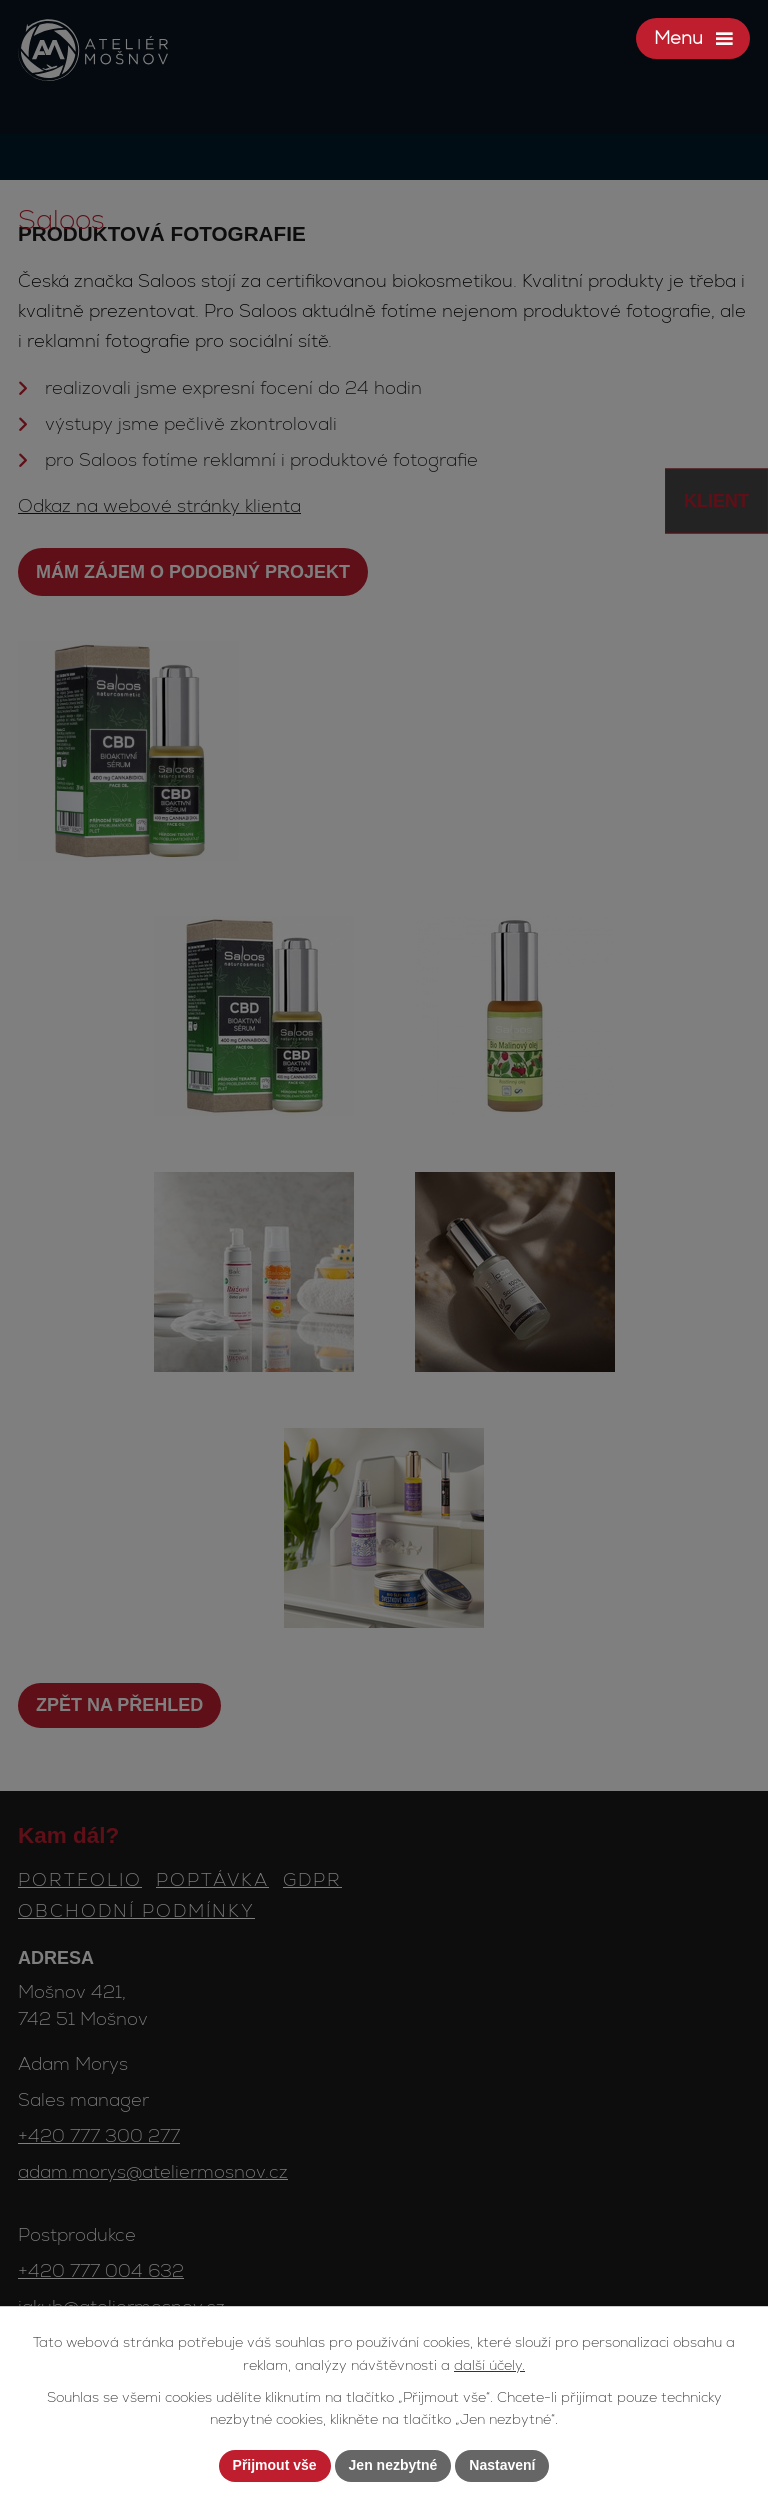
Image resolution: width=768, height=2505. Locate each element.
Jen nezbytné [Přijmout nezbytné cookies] (393, 2465)
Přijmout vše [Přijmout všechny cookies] (275, 2465)
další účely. (489, 2365)
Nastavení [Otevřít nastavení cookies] (502, 2465)
